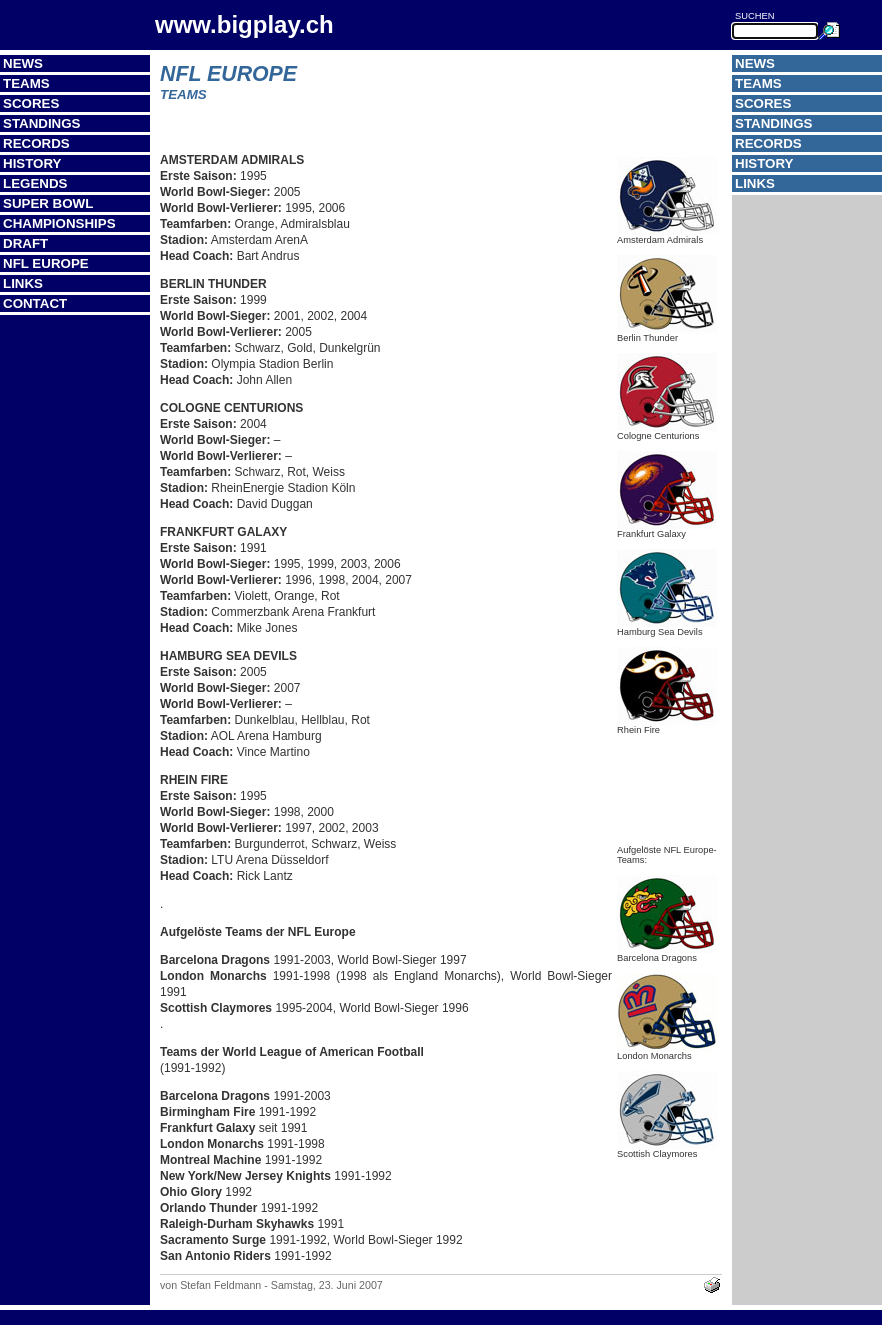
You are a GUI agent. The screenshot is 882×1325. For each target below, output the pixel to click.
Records (36, 143)
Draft (25, 243)
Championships (59, 223)
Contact (35, 303)
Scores (31, 103)
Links (23, 283)
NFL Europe (46, 263)
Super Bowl (48, 203)
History (32, 163)
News (23, 63)
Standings (42, 123)
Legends (35, 183)
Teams (26, 83)
